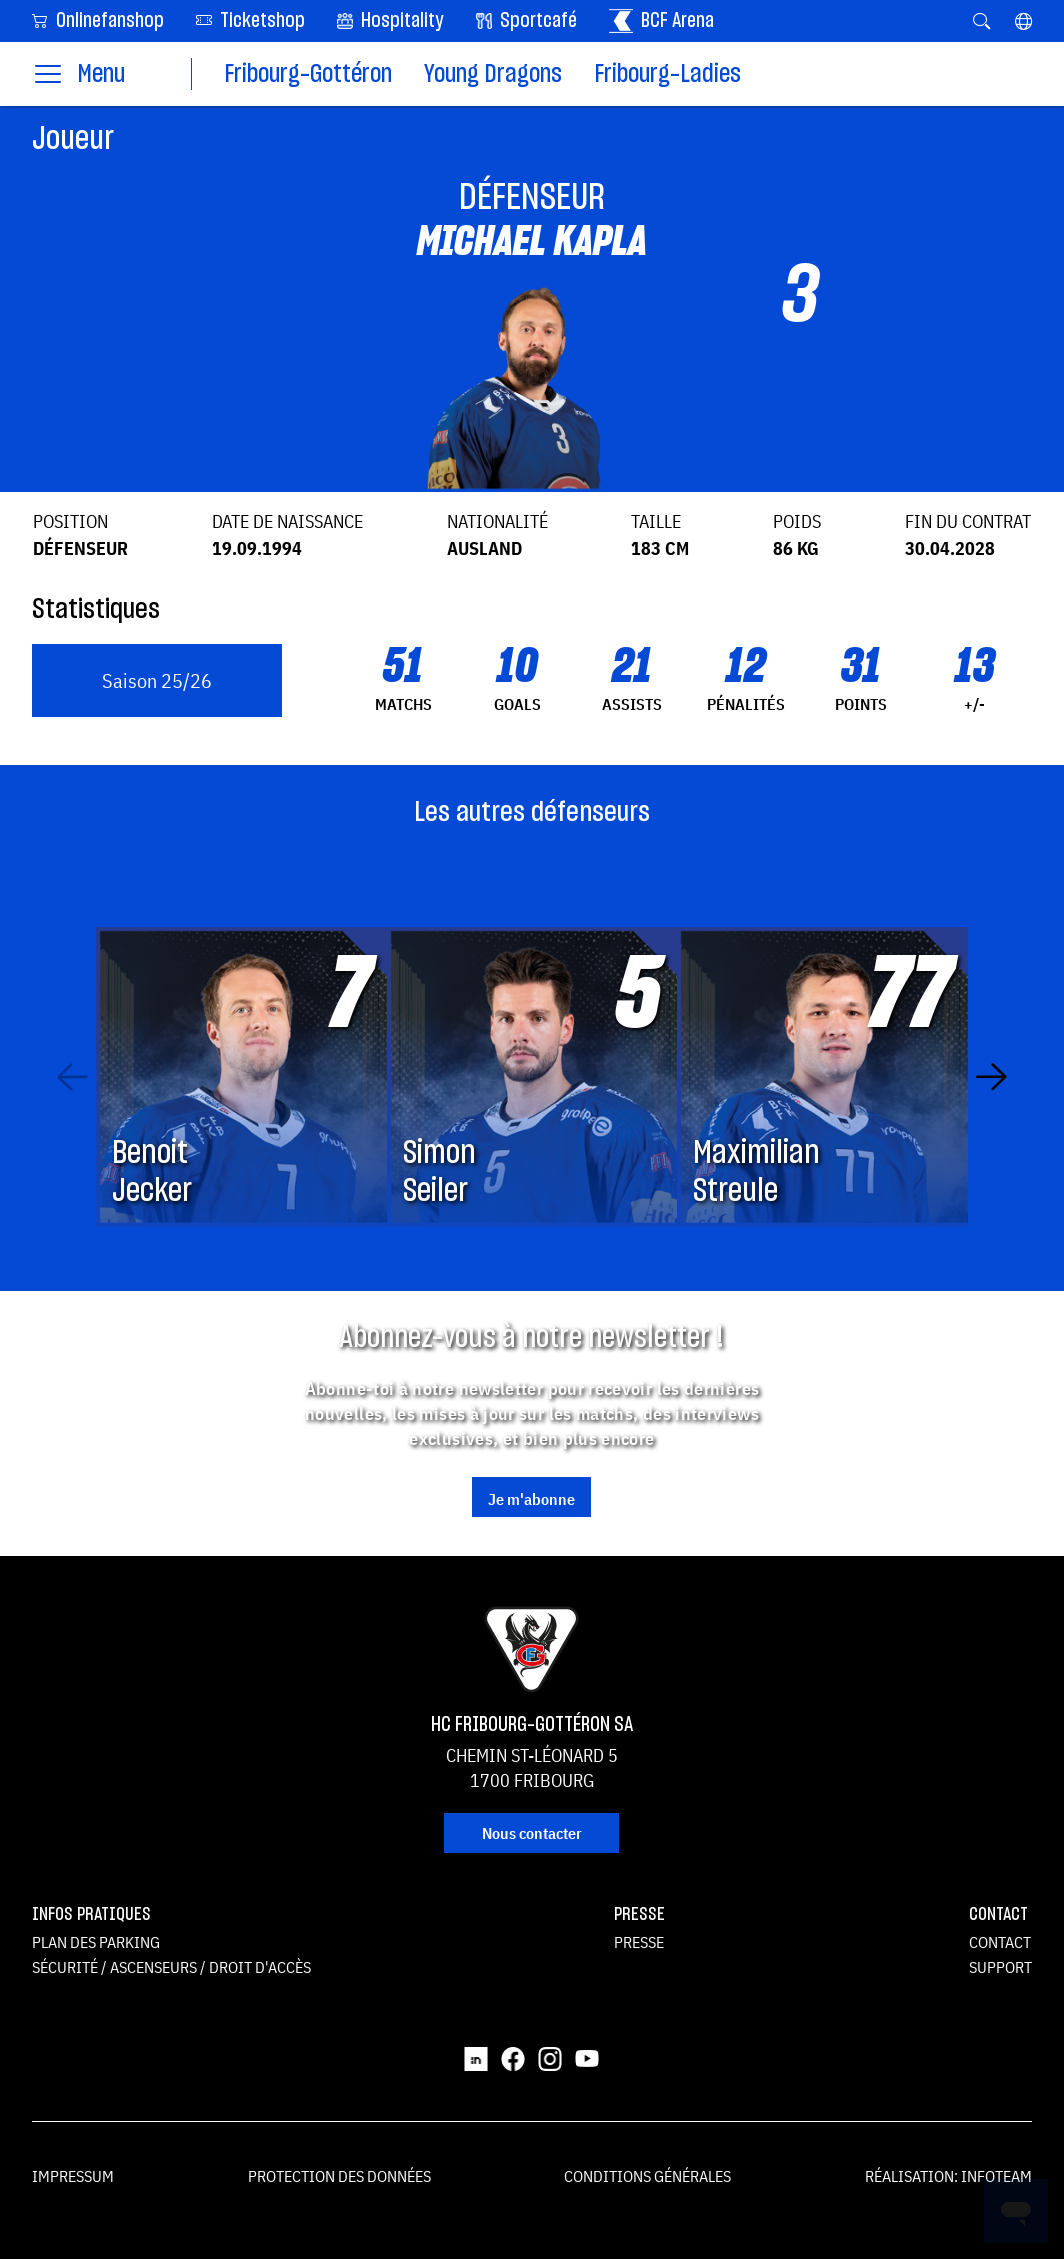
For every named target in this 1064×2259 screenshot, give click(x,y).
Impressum (73, 2176)
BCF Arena (661, 21)
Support (1000, 1967)
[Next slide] (991, 1076)
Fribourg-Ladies (667, 74)
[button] (1023, 21)
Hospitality (390, 21)
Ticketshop (250, 19)
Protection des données (339, 2176)
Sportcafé (526, 21)
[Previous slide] (72, 1076)
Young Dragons (493, 74)
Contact (1000, 1942)
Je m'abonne (531, 1499)
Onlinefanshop (98, 19)
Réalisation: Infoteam (948, 2176)
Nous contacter (532, 1833)
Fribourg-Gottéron (308, 74)
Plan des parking (96, 1942)
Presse (639, 1942)
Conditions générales (647, 2176)
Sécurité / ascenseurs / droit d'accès (171, 1967)
